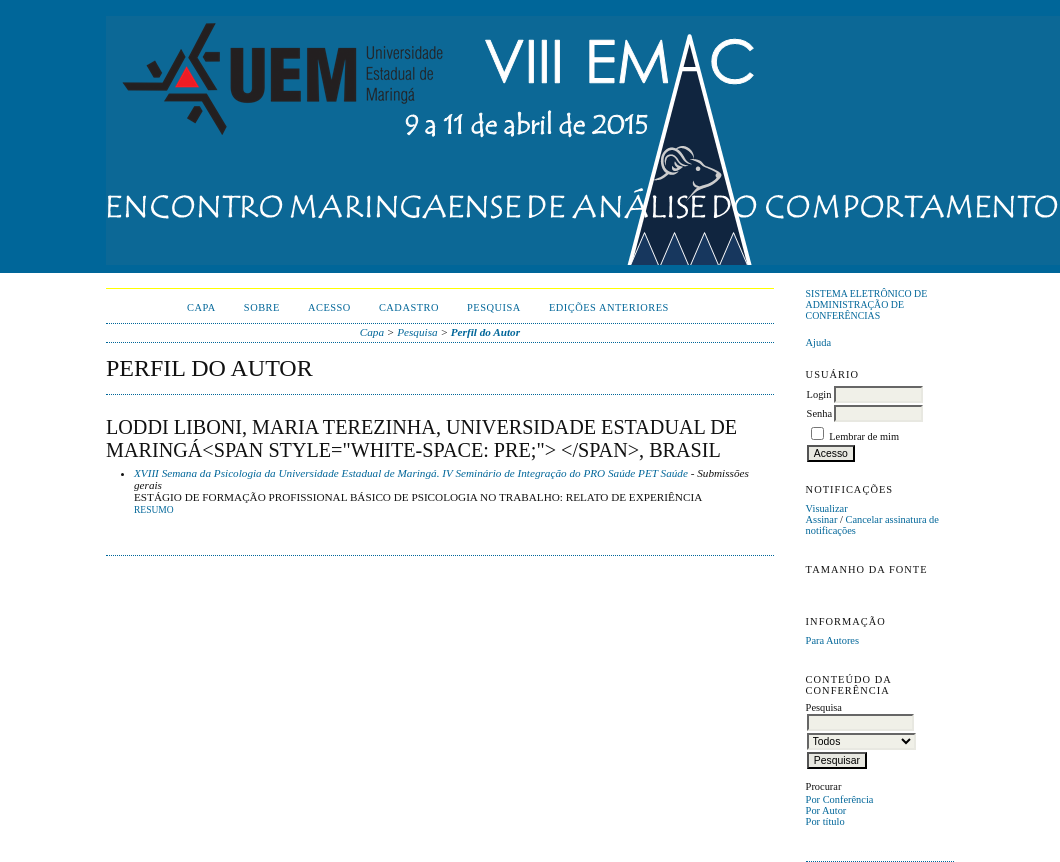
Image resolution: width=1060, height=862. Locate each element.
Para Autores (832, 640)
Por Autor (826, 810)
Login (819, 394)
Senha (819, 413)
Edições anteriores (609, 307)
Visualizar (827, 508)
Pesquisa (494, 307)
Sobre (262, 307)
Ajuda (818, 342)
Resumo (154, 510)
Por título (825, 821)
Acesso (329, 307)
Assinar (822, 519)
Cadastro (409, 307)
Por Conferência (840, 799)
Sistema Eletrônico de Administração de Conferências (867, 304)
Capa (201, 307)
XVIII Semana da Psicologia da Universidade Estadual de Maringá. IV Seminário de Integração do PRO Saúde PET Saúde (411, 473)
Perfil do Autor (485, 332)
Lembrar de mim (864, 436)
